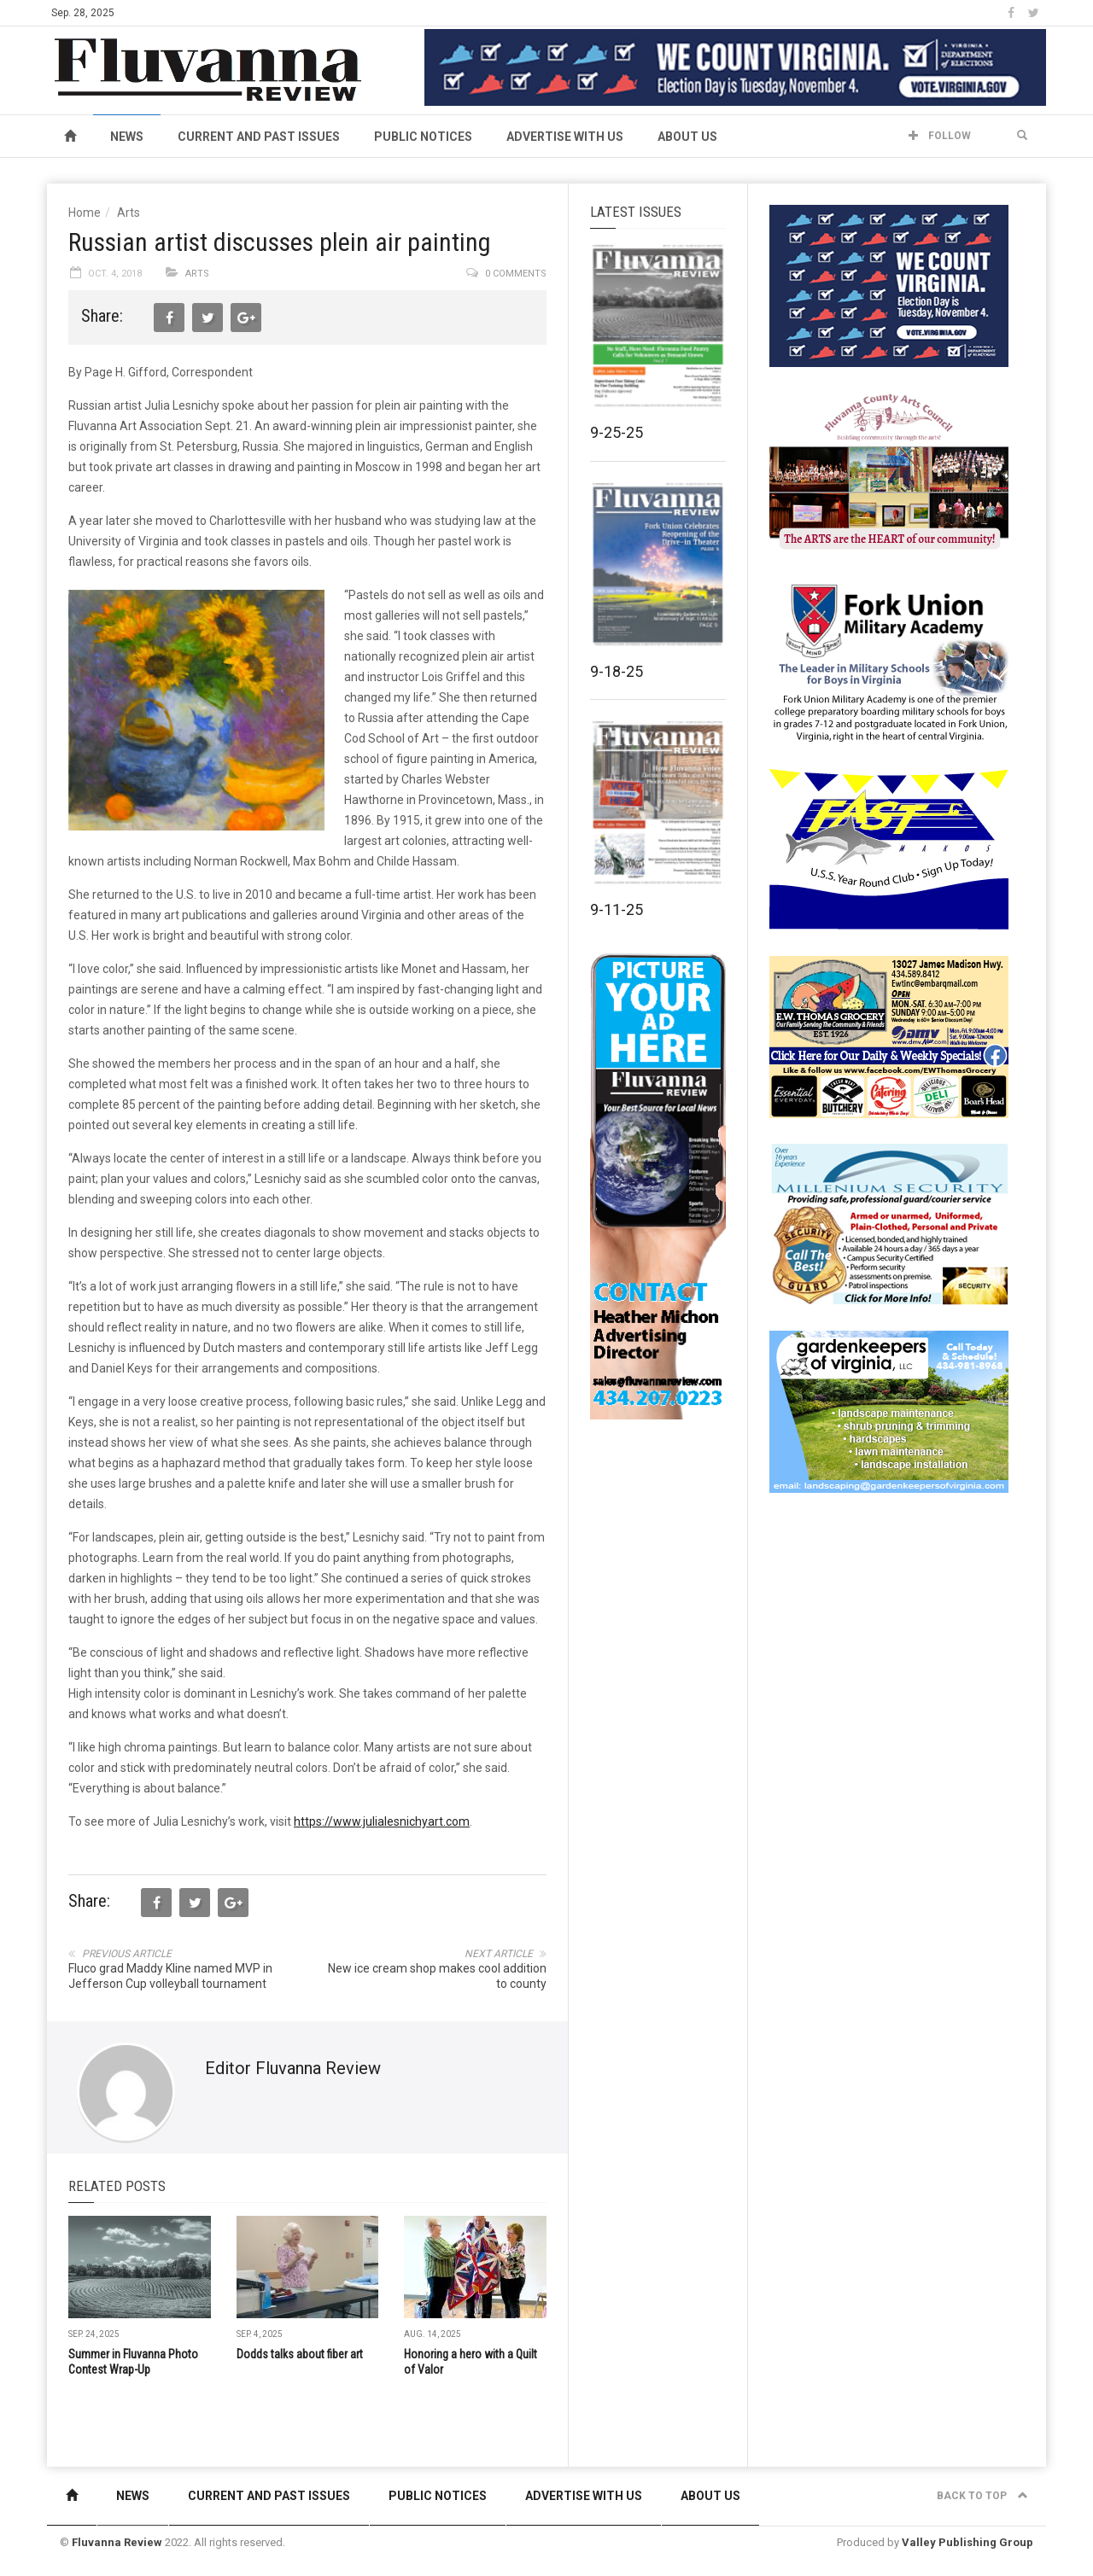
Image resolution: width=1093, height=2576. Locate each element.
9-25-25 (616, 432)
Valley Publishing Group (967, 2542)
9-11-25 (616, 909)
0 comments (515, 273)
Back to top (982, 2496)
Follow (940, 136)
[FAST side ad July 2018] (888, 848)
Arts (128, 212)
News (126, 136)
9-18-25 (616, 671)
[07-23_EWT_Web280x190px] (888, 1036)
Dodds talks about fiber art (300, 2354)
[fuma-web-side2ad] (889, 660)
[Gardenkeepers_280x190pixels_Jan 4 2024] (888, 1411)
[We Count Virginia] (735, 66)
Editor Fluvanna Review (293, 2068)
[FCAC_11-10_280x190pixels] (888, 473)
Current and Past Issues (259, 136)
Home (84, 212)
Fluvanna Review (117, 2542)
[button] (1022, 135)
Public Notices (423, 136)
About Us (687, 136)
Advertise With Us (564, 136)
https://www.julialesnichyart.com (382, 1821)
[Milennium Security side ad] (888, 1223)
